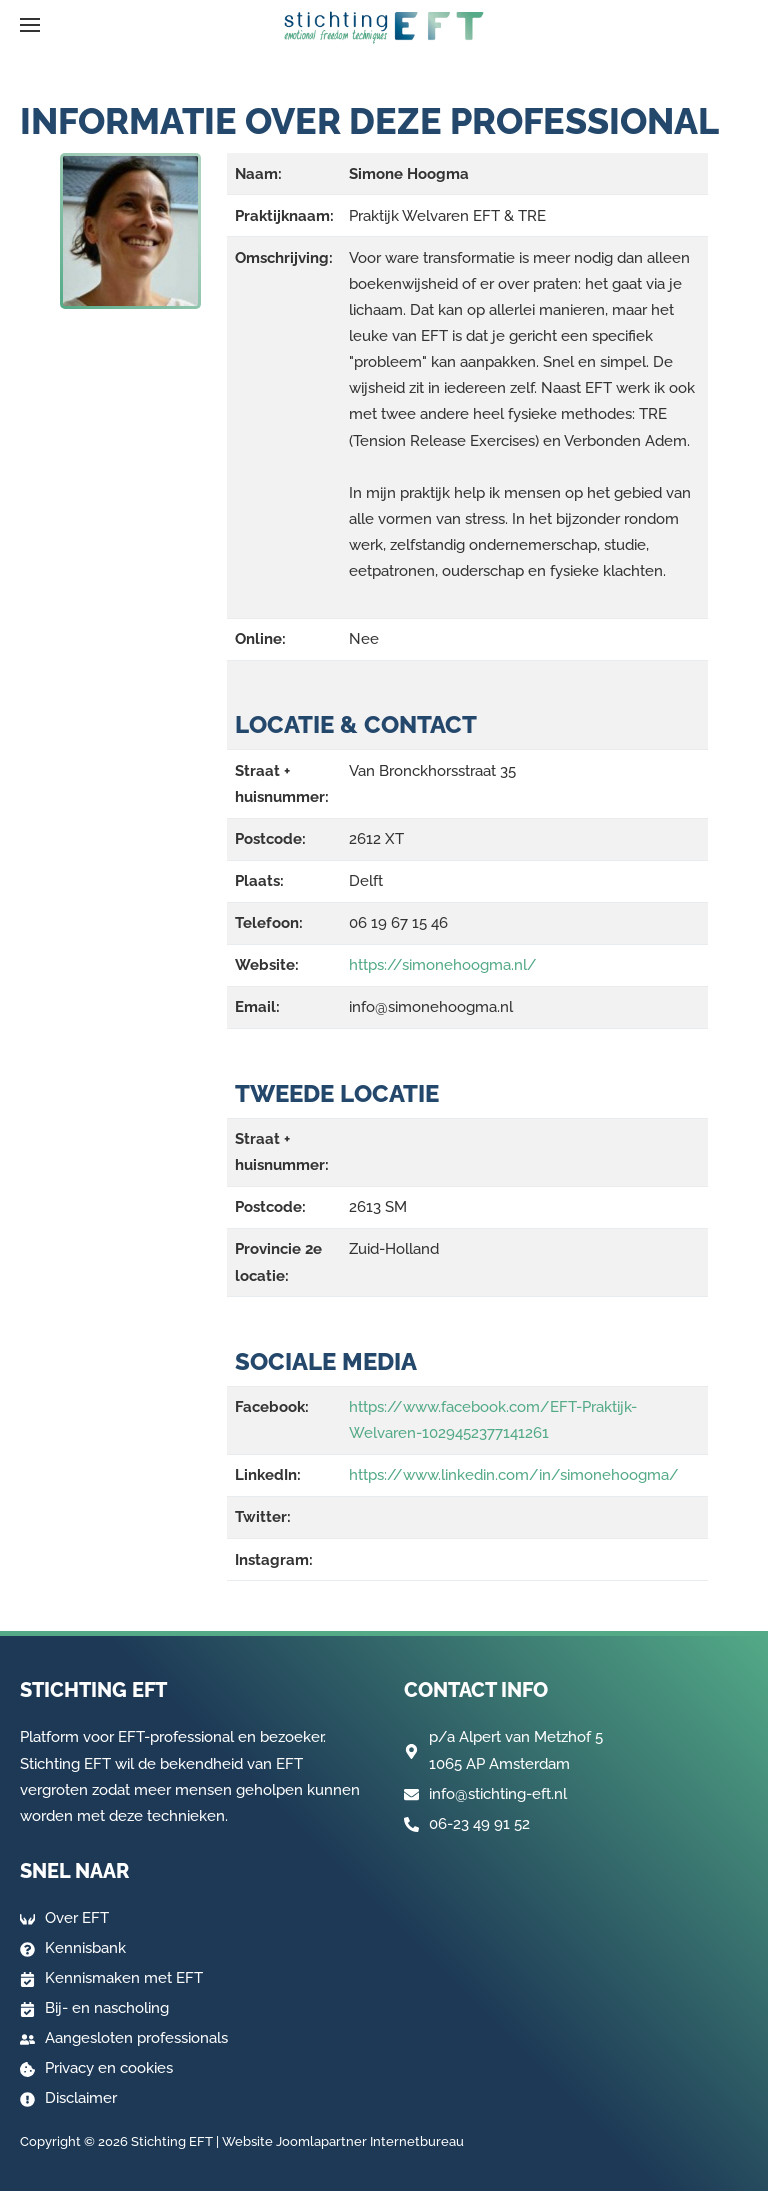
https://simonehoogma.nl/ (443, 965)
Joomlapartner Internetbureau (370, 2141)
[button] (30, 25)
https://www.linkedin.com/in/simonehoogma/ (514, 1475)
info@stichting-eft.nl (498, 1794)
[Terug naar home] (384, 28)
